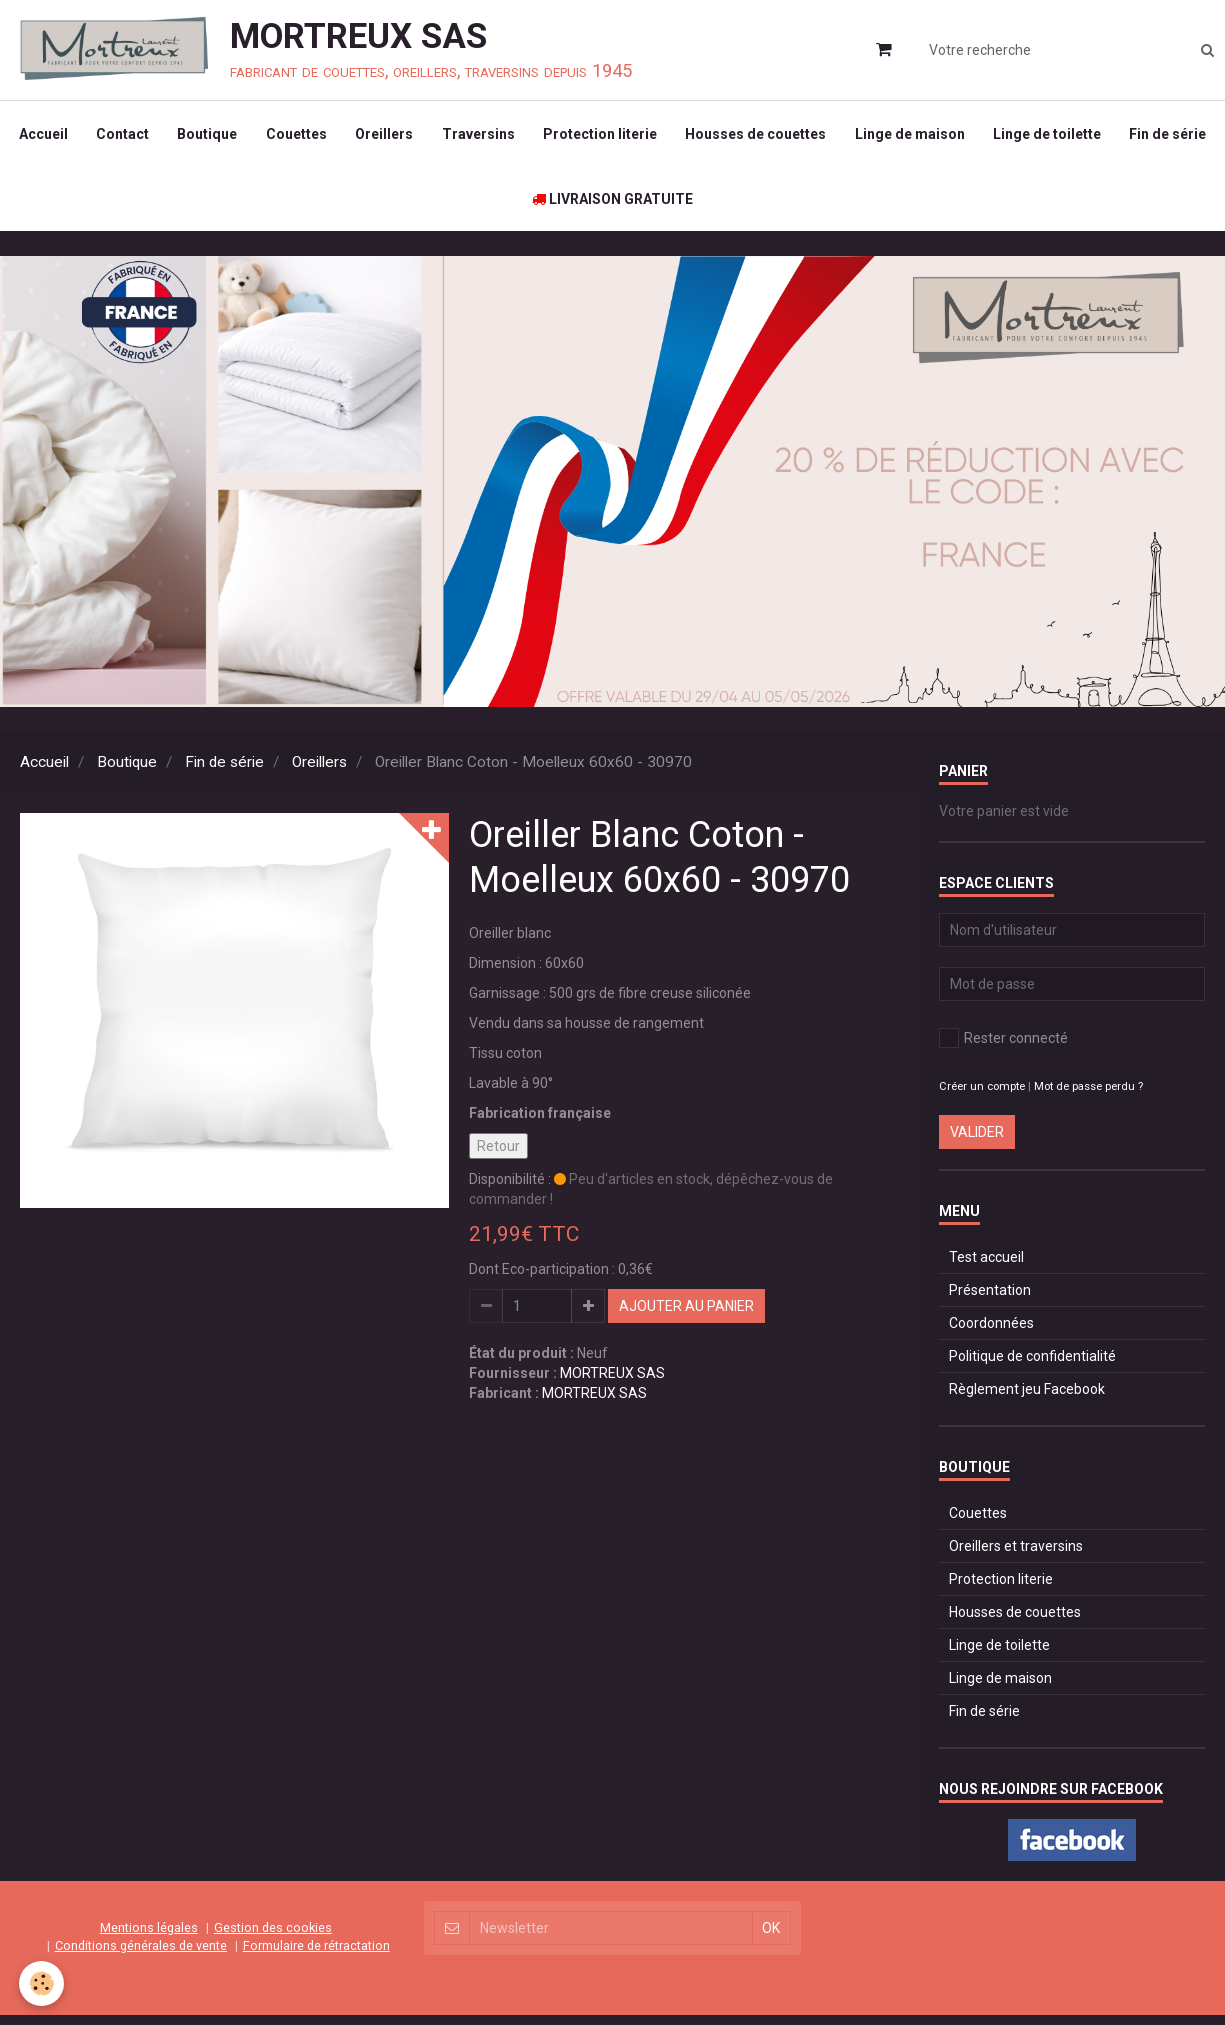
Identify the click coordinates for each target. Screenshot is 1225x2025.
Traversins (531, 136)
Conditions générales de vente (141, 1954)
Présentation (990, 1300)
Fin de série (517, 206)
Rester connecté (1003, 1048)
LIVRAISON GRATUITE (666, 206)
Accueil (88, 136)
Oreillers (436, 136)
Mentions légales (149, 1936)
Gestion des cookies (273, 1936)
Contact (169, 136)
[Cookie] (42, 1983)
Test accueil (986, 1267)
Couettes (346, 136)
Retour (498, 1156)
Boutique (256, 136)
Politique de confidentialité (1032, 1366)
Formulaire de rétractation (316, 1954)
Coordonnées (991, 1333)
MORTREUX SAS (612, 1383)
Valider (977, 1142)
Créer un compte (982, 1096)
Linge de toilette (1107, 136)
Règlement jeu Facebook (1027, 1399)
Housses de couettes (812, 136)
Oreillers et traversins (1016, 1556)
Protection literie (655, 136)
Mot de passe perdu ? (1088, 1096)
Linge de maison (968, 136)
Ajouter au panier (686, 1316)
